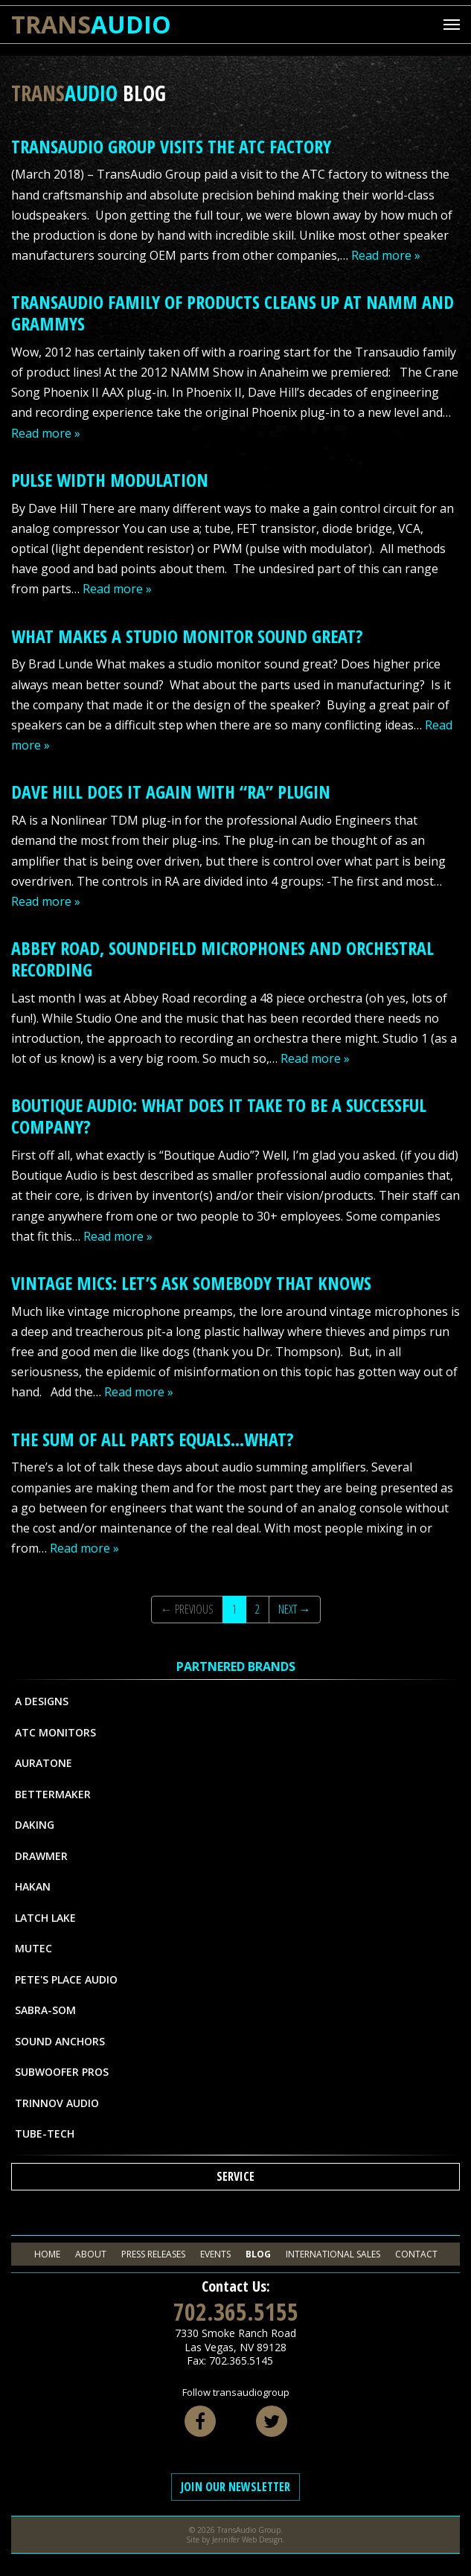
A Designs (41, 1701)
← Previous (187, 1609)
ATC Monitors (55, 1732)
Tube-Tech (44, 2133)
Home (47, 2254)
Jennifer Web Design (247, 2539)
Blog (258, 2254)
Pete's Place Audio (66, 1979)
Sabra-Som (45, 2010)
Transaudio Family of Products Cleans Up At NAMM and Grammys (232, 313)
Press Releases (153, 2254)
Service (235, 2176)
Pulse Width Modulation (109, 479)
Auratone (43, 1763)
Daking (34, 1825)
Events (215, 2254)
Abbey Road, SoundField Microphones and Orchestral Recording (222, 959)
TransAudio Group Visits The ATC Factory (171, 146)
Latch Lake (45, 1918)
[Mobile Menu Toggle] (451, 24)
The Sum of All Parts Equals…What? (152, 1439)
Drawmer (41, 1856)
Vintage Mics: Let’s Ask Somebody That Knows (191, 1283)
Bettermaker (53, 1794)
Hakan (33, 1886)
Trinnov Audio (57, 2103)
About (90, 2254)
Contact (416, 2254)
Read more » (385, 255)
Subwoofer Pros (62, 2072)
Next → (294, 1609)
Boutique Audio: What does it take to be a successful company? (218, 1116)
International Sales (333, 2254)
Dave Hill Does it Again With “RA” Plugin (170, 791)
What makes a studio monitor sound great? (187, 636)
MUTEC (33, 1948)
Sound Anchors (60, 2041)
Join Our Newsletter (235, 2486)
